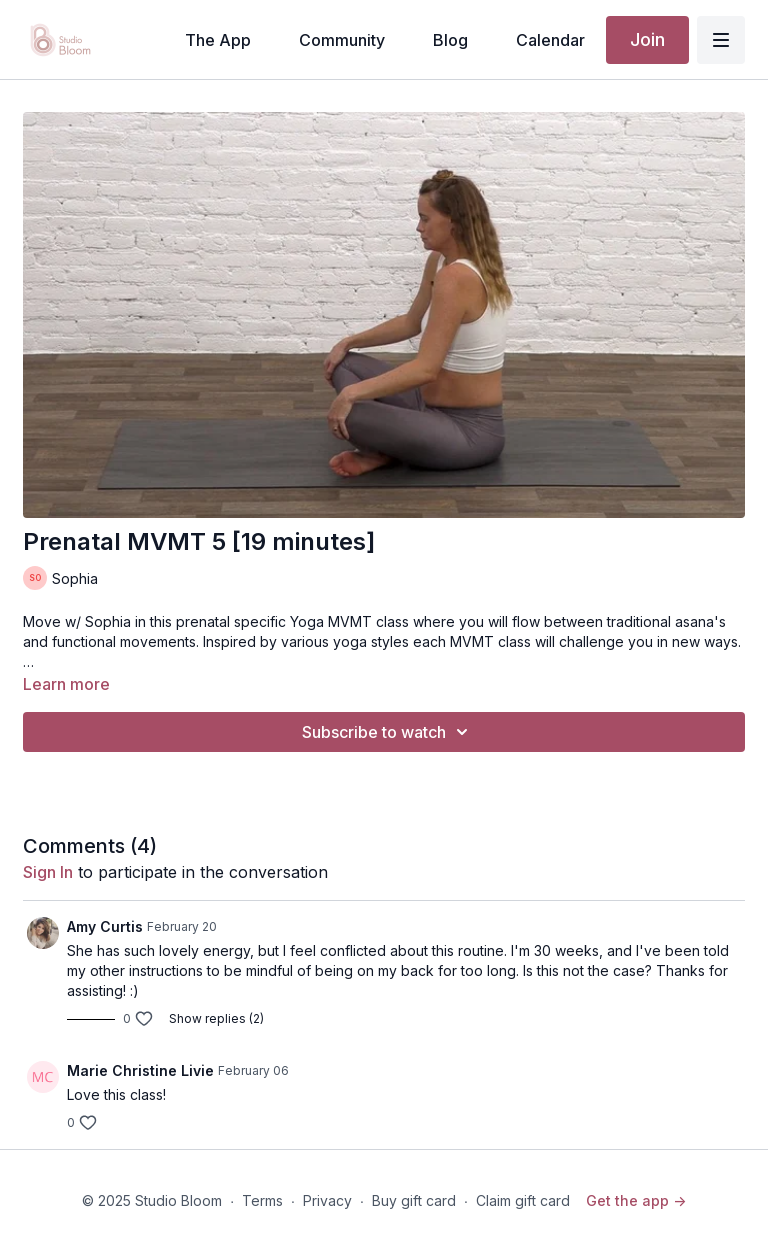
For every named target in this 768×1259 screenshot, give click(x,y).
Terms (262, 1200)
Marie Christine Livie (140, 1070)
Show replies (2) (216, 1018)
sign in (48, 872)
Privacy (327, 1200)
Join (647, 39)
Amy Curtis (105, 926)
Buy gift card (414, 1200)
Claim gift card (523, 1200)
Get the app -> (636, 1200)
